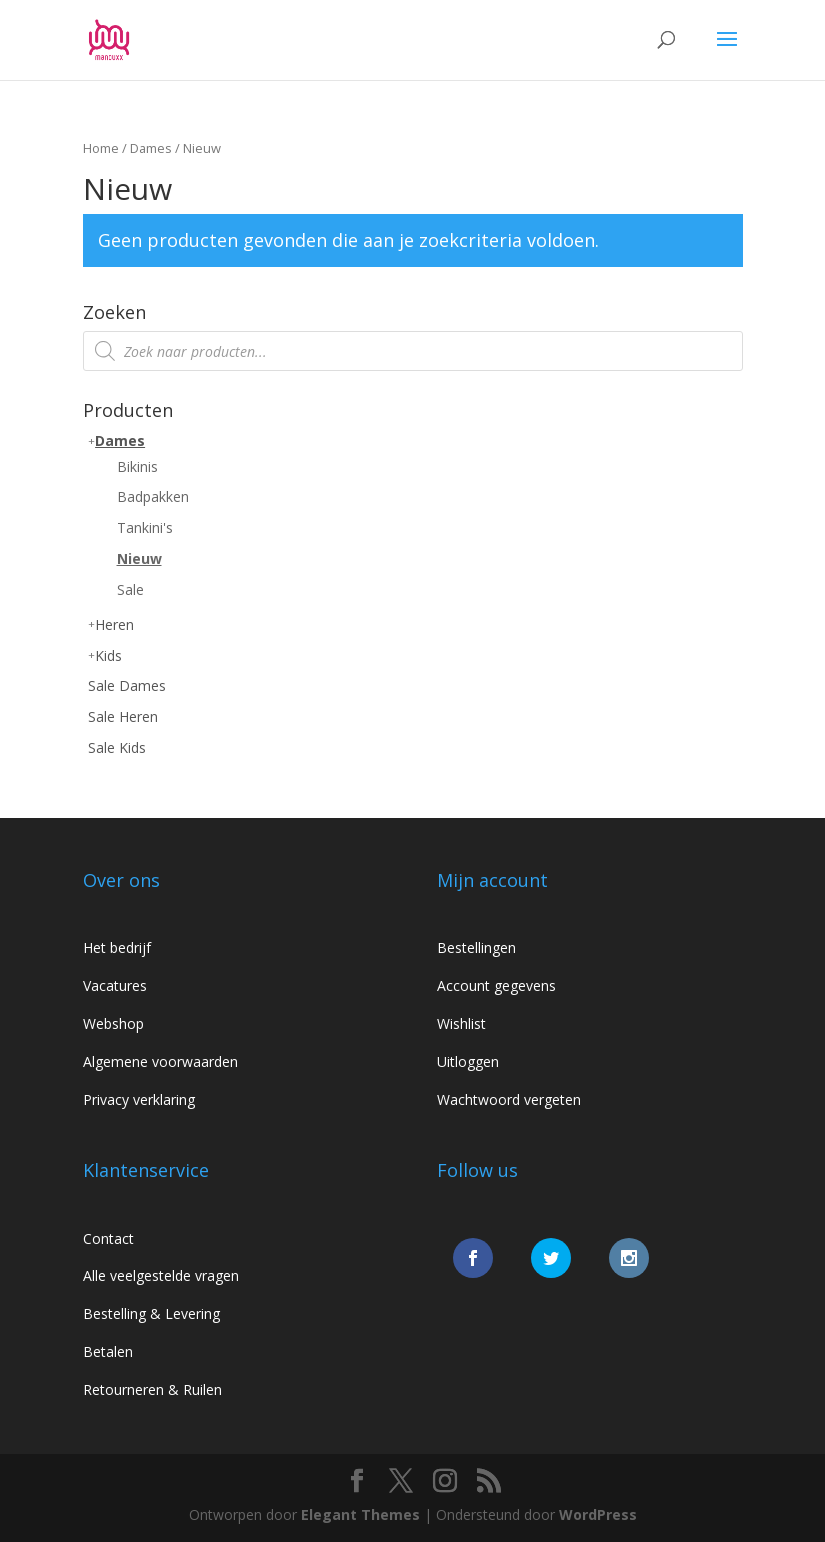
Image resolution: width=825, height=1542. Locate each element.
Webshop (113, 1023)
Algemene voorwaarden (160, 1061)
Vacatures (115, 985)
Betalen (108, 1351)
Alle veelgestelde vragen (161, 1275)
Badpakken (153, 496)
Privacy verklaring (139, 1099)
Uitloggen (468, 1061)
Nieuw (139, 558)
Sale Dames (127, 685)
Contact (108, 1238)
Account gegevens (496, 985)
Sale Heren (123, 716)
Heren (114, 624)
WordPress (598, 1514)
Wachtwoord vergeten (509, 1099)
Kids (108, 655)
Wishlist (461, 1023)
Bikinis (137, 466)
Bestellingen (476, 947)
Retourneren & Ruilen (152, 1389)
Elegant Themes (360, 1514)
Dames (151, 148)
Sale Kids (117, 747)
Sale (130, 589)
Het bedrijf (117, 947)
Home (101, 148)
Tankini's (145, 527)
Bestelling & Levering (151, 1313)
